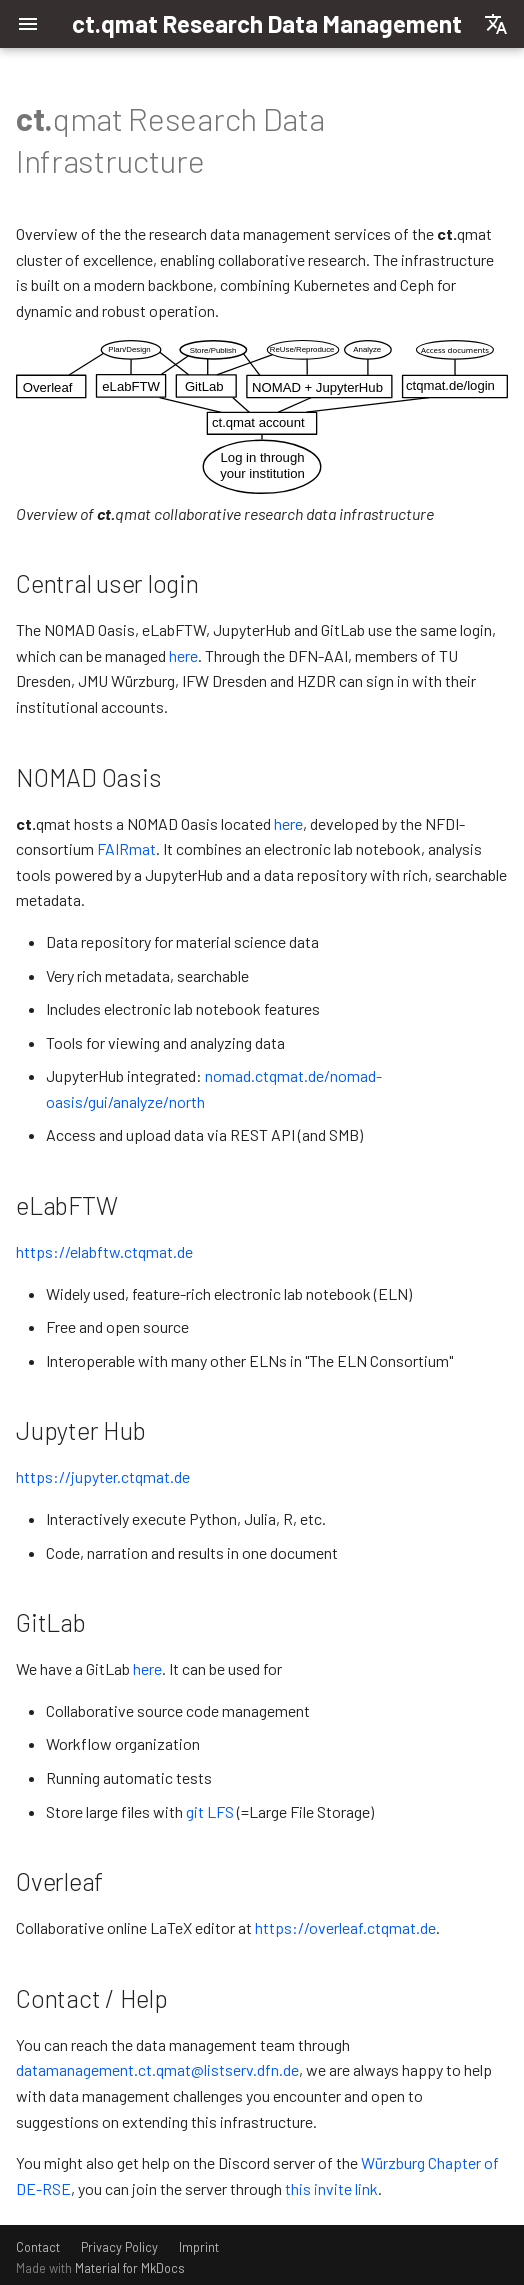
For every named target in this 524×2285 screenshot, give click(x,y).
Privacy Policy (119, 2247)
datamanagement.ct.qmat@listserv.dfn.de (157, 2069)
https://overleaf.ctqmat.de (345, 1927)
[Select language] (496, 24)
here (183, 655)
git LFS (210, 1811)
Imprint (199, 2247)
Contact (38, 2247)
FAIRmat (126, 848)
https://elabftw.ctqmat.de (104, 1251)
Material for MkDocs (130, 2268)
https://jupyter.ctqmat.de (103, 1476)
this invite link (331, 2188)
